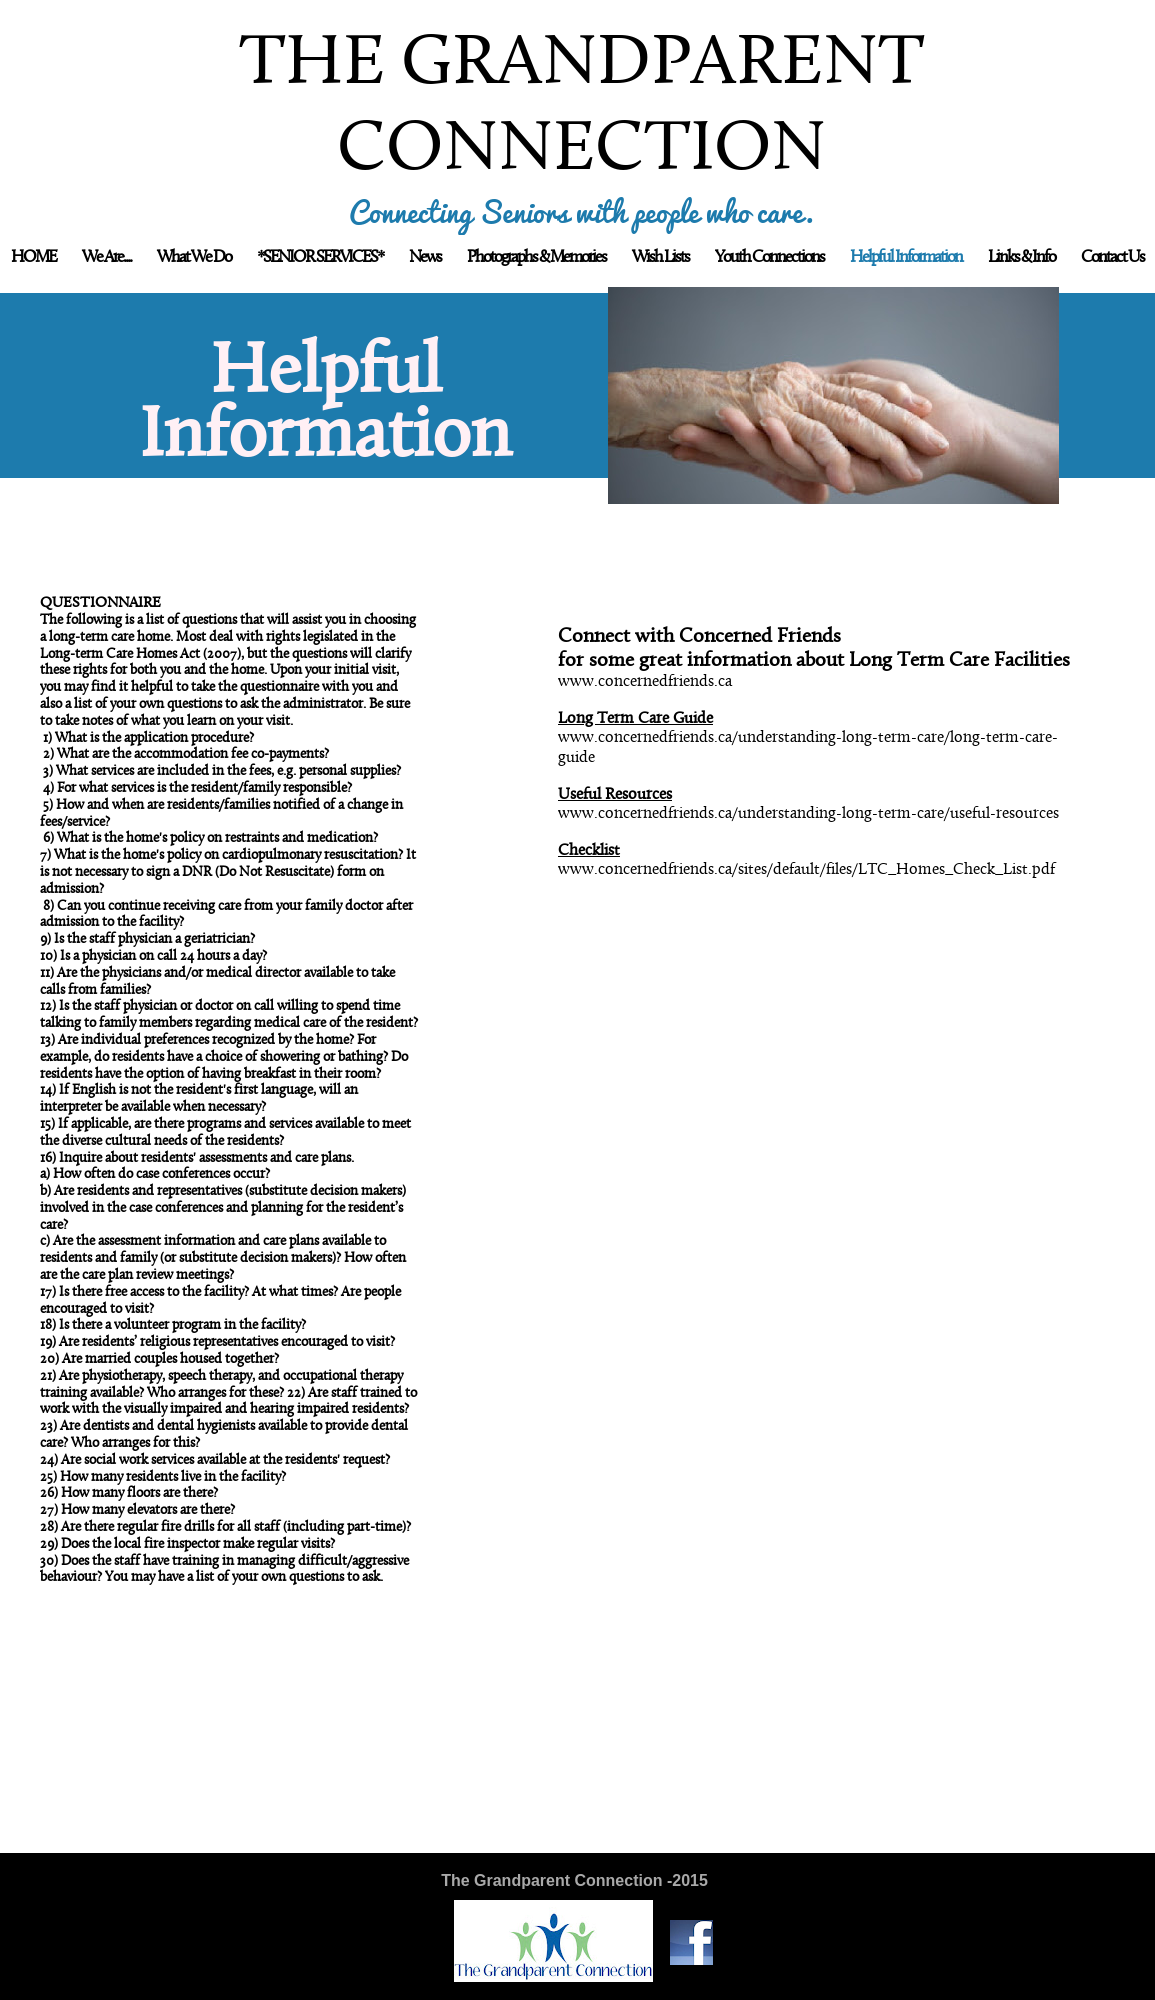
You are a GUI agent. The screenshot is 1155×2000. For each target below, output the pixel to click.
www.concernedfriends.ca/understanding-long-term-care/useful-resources (808, 814)
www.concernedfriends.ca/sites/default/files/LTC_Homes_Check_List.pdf (806, 870)
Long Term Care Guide (635, 719)
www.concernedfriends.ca (645, 682)
